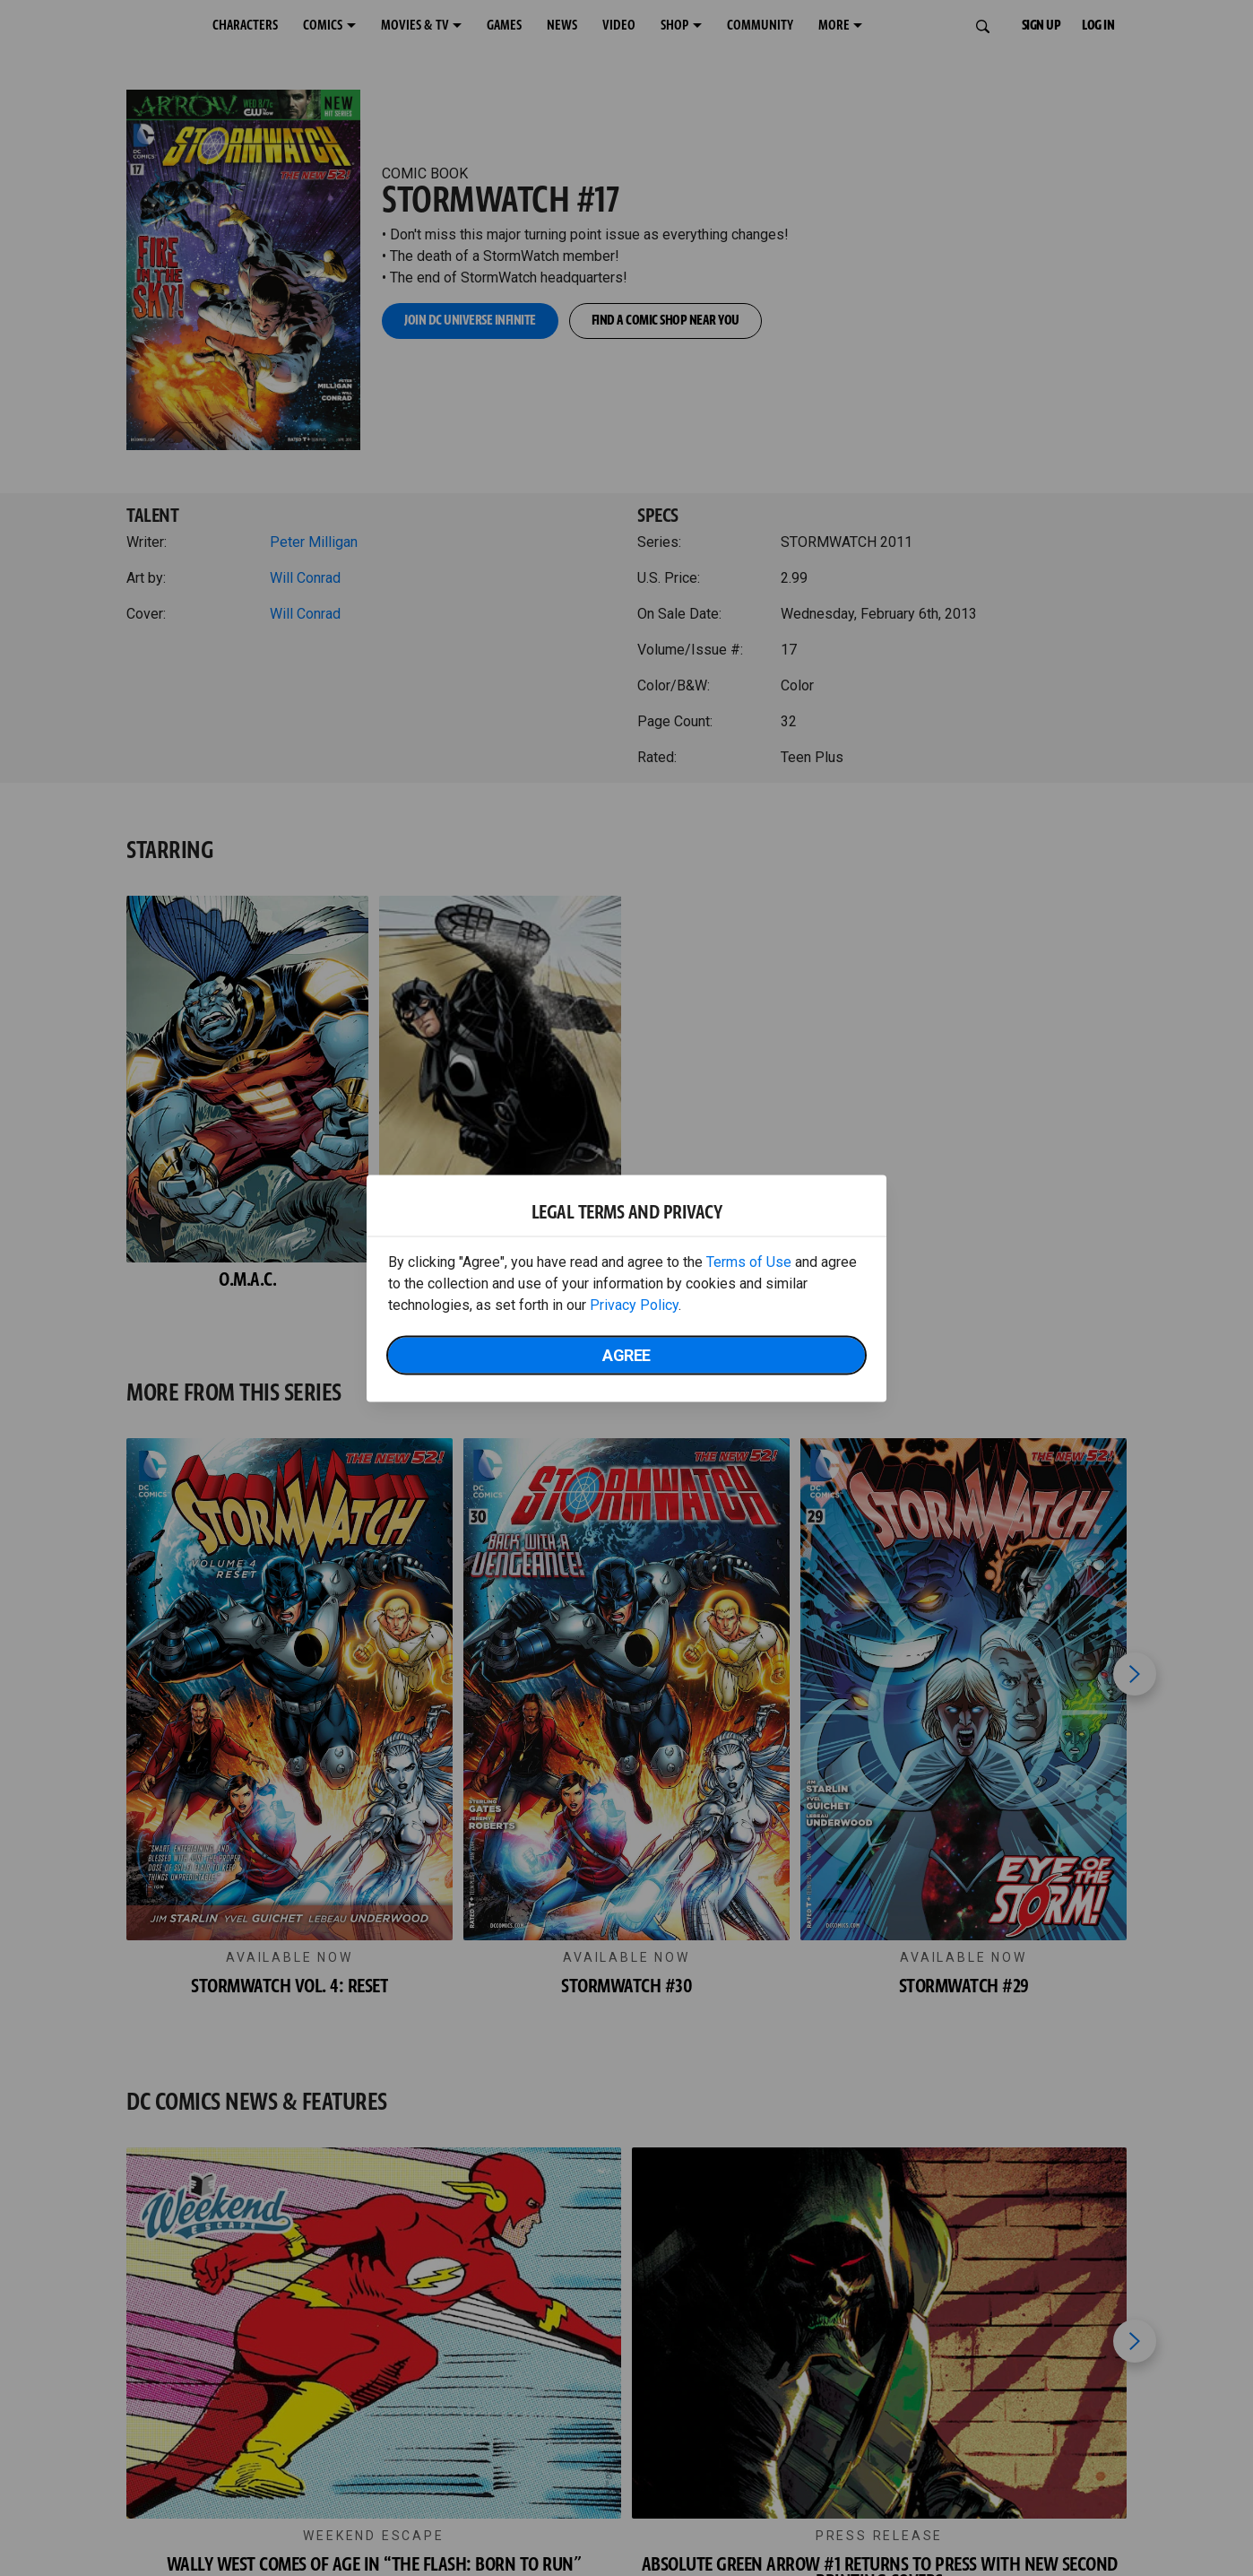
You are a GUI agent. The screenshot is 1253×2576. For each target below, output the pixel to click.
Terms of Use (748, 1261)
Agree (626, 1354)
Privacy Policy (634, 1304)
